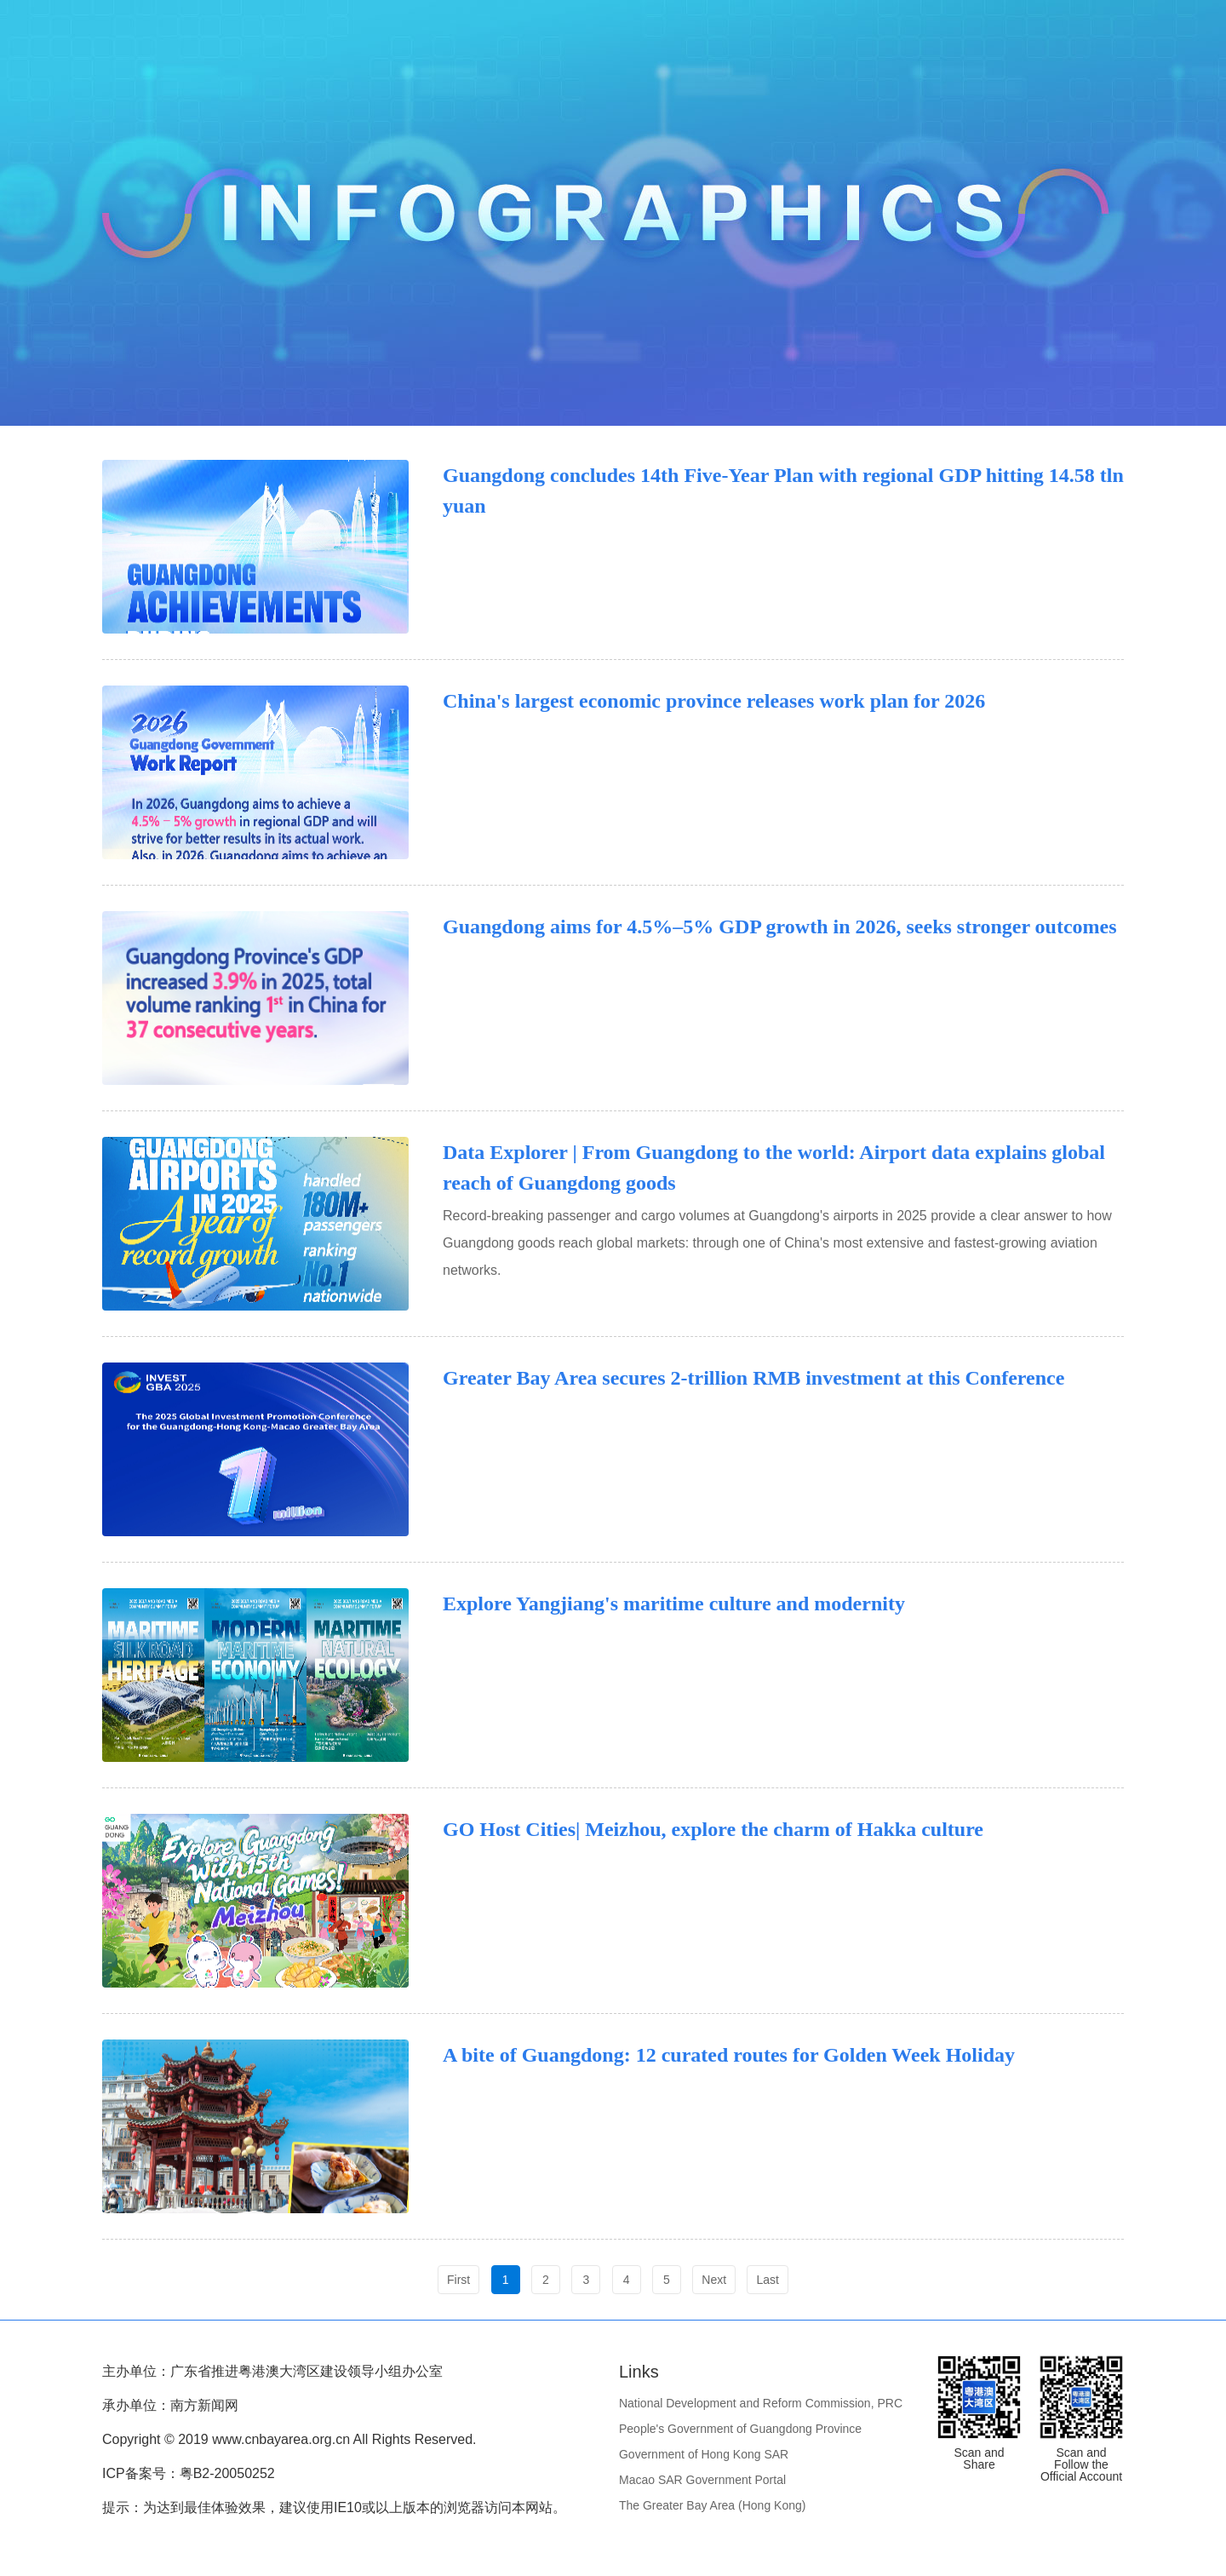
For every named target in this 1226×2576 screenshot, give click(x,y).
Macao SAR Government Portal (702, 2480)
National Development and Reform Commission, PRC (760, 2403)
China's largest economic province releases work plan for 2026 (714, 701)
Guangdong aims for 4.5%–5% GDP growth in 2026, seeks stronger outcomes (780, 926)
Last (767, 2279)
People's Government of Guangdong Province (740, 2428)
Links (639, 2371)
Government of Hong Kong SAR (703, 2454)
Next (714, 2279)
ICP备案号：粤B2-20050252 (188, 2473)
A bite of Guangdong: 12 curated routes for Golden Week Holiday (729, 2055)
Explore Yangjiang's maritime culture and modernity (674, 1603)
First (458, 2279)
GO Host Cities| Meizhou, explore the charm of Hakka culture (713, 1829)
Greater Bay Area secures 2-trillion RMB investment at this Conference (753, 1378)
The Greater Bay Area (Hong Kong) (712, 2505)
